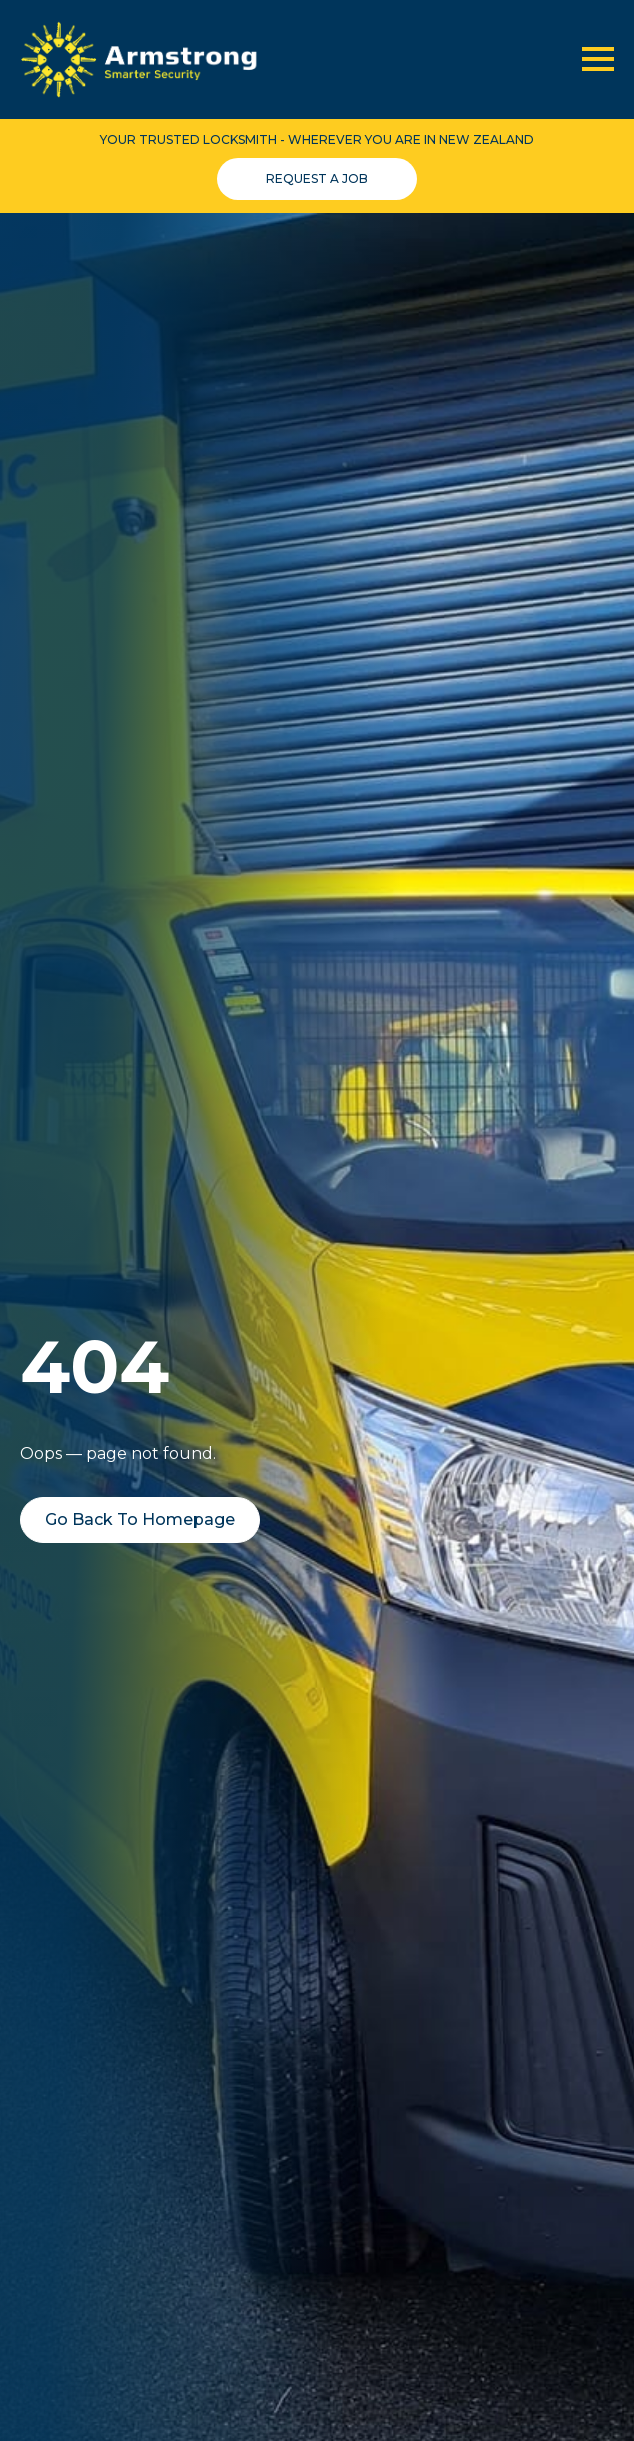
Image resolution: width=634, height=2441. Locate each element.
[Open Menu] (598, 59)
